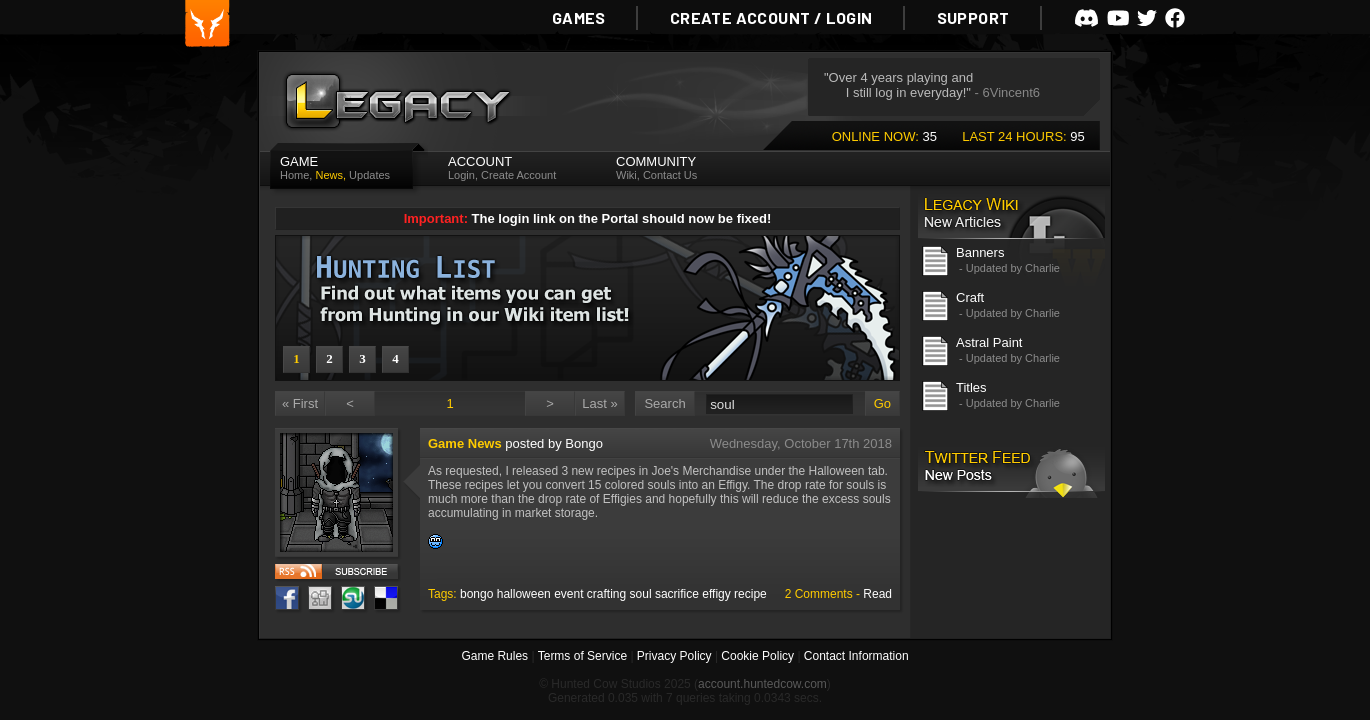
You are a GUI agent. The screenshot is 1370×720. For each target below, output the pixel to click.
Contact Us (670, 175)
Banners (980, 252)
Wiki (626, 175)
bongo (476, 594)
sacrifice (677, 594)
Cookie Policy (757, 656)
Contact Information (856, 656)
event (568, 594)
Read (877, 594)
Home (294, 175)
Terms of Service (582, 656)
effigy (716, 594)
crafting (606, 594)
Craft (970, 297)
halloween (524, 594)
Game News (465, 443)
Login (461, 175)
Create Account (518, 175)
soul (641, 594)
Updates (369, 175)
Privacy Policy (674, 656)
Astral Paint (989, 342)
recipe (750, 594)
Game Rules (494, 656)
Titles (971, 387)
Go (882, 403)
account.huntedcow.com (762, 684)
